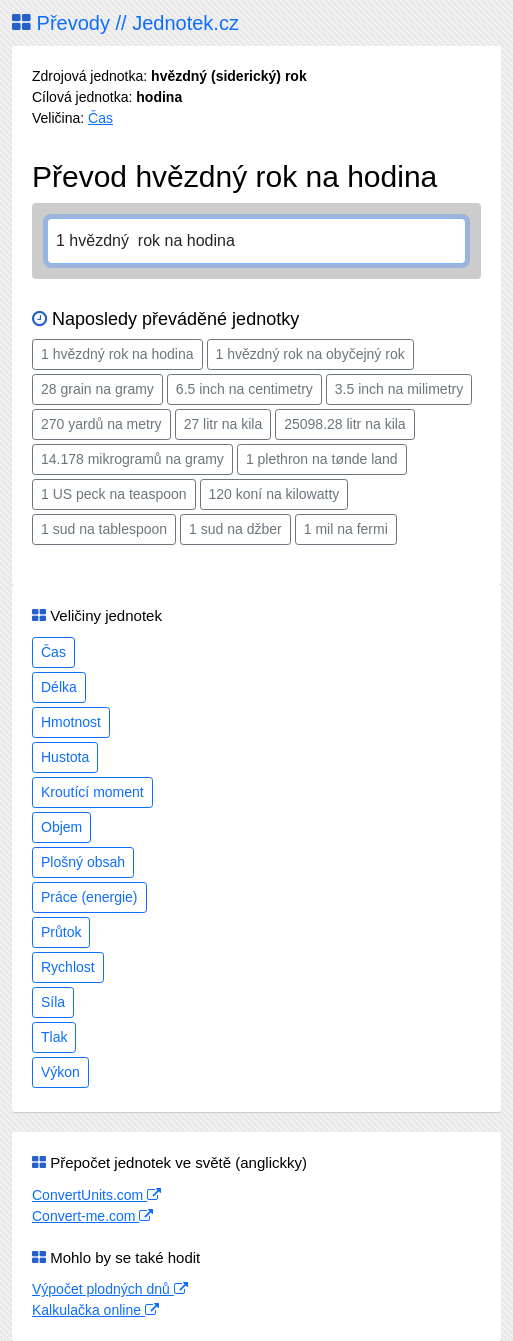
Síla (53, 1002)
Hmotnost (71, 722)
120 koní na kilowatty (274, 494)
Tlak (54, 1037)
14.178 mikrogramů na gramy (132, 459)
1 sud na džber (235, 529)
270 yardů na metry (101, 424)
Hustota (65, 757)
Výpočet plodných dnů (110, 1289)
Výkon (60, 1072)
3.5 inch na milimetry (399, 389)
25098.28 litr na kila (344, 424)
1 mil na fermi (346, 529)
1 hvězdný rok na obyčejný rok (310, 354)
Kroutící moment (92, 792)
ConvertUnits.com (96, 1195)
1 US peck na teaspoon (114, 494)
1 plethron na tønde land (322, 459)
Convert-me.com (92, 1216)
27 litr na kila (223, 424)
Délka (59, 687)
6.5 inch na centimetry (244, 389)
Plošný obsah (83, 862)
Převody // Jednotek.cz (125, 23)
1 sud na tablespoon (104, 529)
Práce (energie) (89, 897)
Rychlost (68, 967)
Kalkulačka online (95, 1310)
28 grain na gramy (97, 389)
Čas (100, 118)
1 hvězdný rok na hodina (117, 354)
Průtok (61, 932)
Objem (61, 827)
